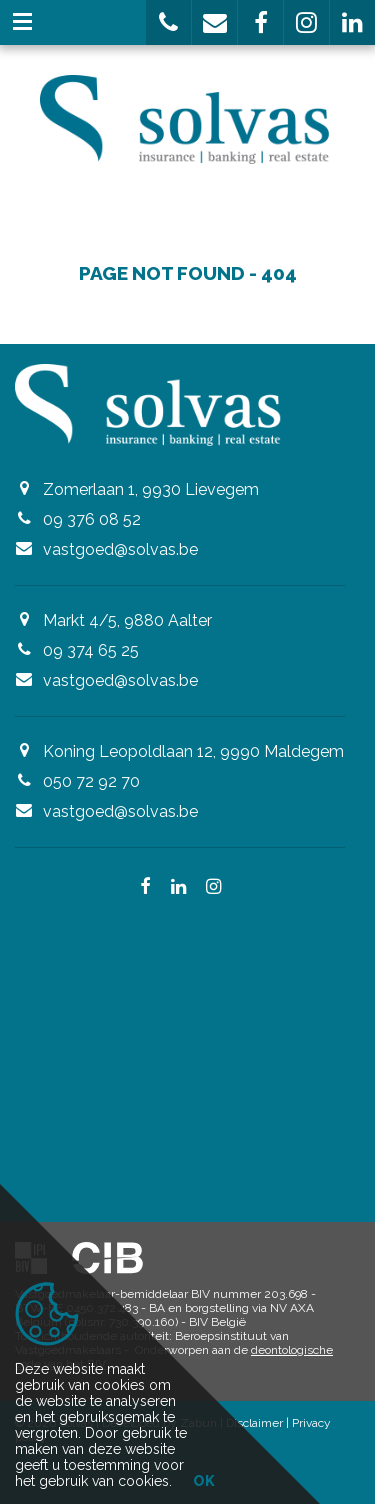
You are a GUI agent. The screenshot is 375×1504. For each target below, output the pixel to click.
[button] (168, 22)
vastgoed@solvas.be (120, 549)
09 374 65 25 (91, 650)
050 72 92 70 (91, 781)
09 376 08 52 (92, 519)
